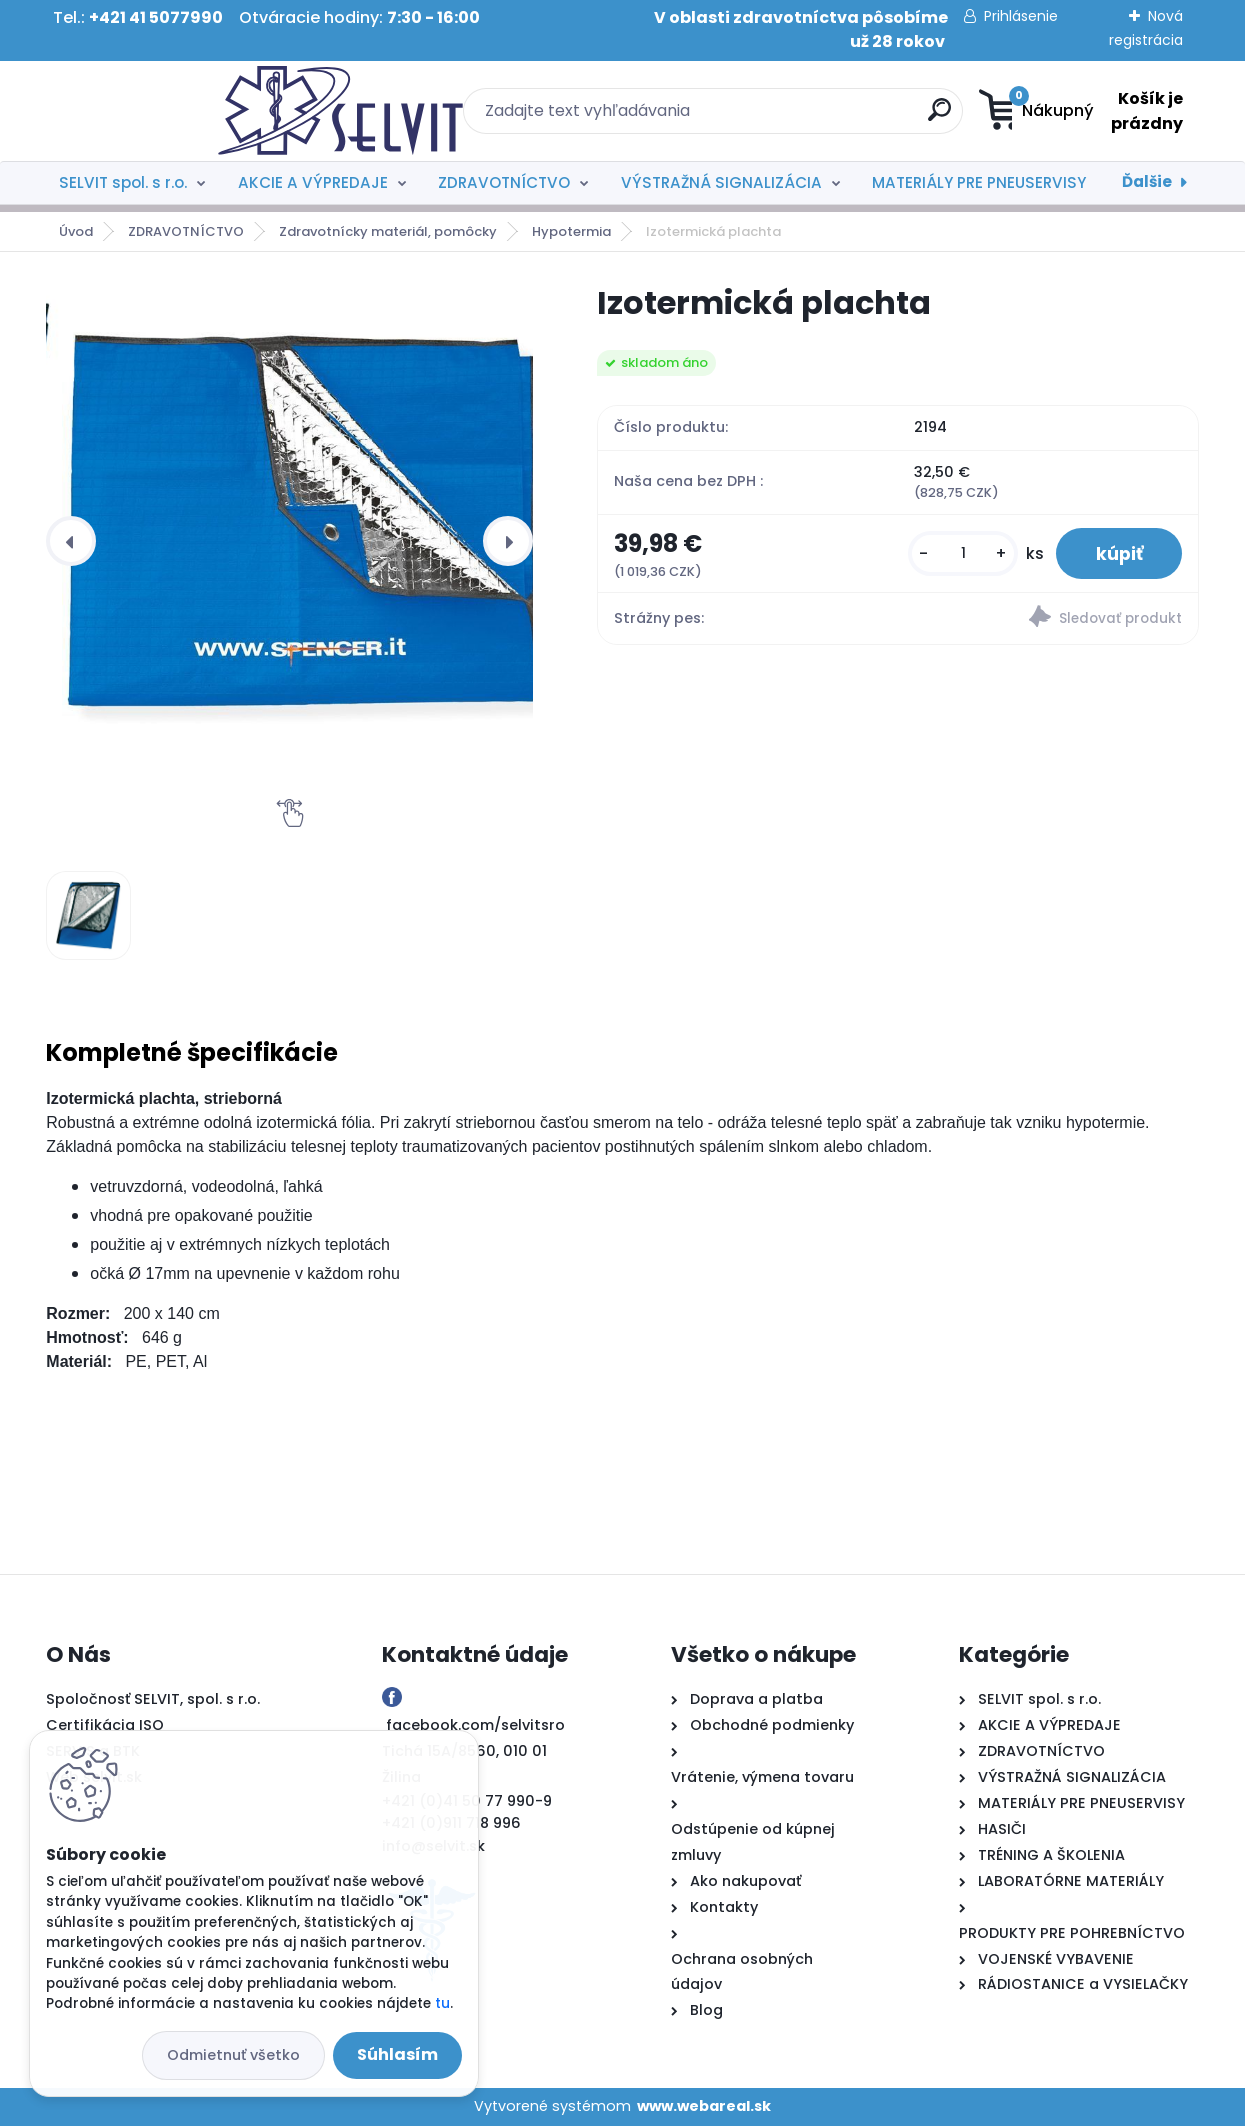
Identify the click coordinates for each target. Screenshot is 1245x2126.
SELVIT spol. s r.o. (123, 182)
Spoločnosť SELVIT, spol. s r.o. (153, 1699)
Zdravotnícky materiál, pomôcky (388, 231)
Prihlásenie (1021, 16)
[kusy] (962, 553)
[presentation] (71, 541)
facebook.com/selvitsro (475, 1725)
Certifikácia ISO (105, 1725)
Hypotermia (571, 231)
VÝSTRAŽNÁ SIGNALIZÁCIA (721, 182)
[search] (817, 117)
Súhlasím (397, 2054)
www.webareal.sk (704, 2106)
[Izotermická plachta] (305, 525)
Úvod (76, 231)
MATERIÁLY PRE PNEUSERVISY (979, 182)
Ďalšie (1147, 181)
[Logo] (168, 111)
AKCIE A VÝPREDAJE (313, 182)
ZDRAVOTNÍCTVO (504, 182)
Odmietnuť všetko (233, 2055)
